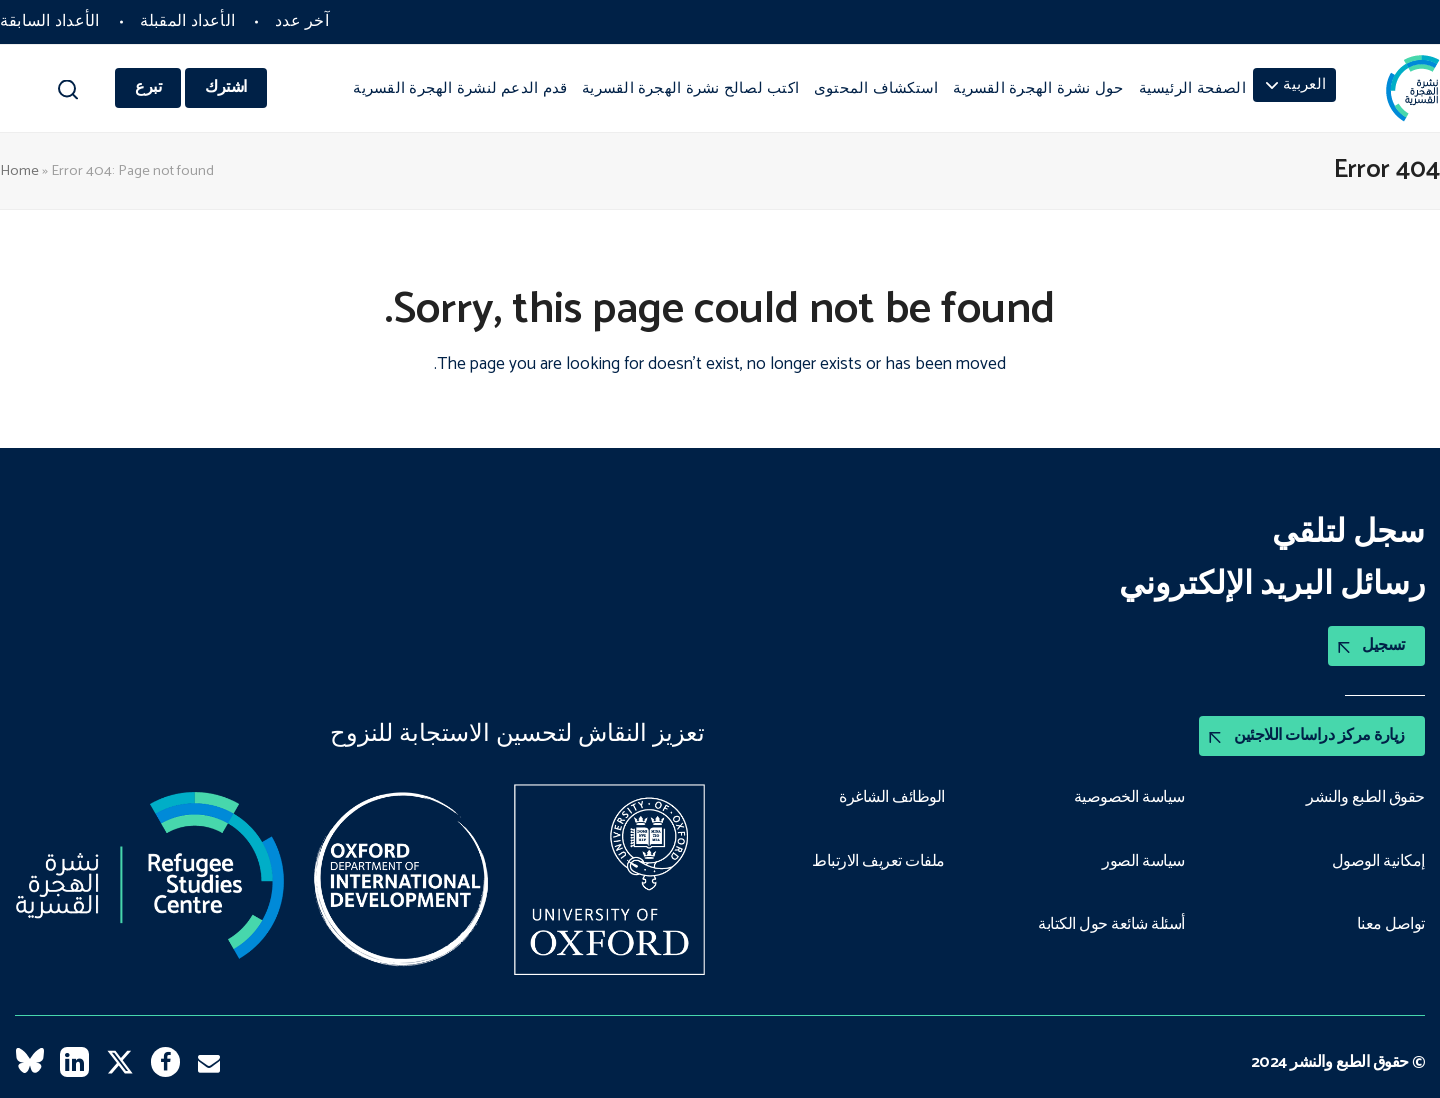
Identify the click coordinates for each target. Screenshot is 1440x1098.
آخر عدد (302, 21)
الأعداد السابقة (50, 21)
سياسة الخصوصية (1129, 798)
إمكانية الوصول (1378, 862)
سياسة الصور (1143, 862)
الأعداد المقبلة (188, 21)
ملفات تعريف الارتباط (878, 862)
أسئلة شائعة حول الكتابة (1111, 925)
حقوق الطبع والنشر (1365, 798)
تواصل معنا (1391, 925)
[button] (67, 94)
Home (19, 171)
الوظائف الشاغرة (892, 798)
